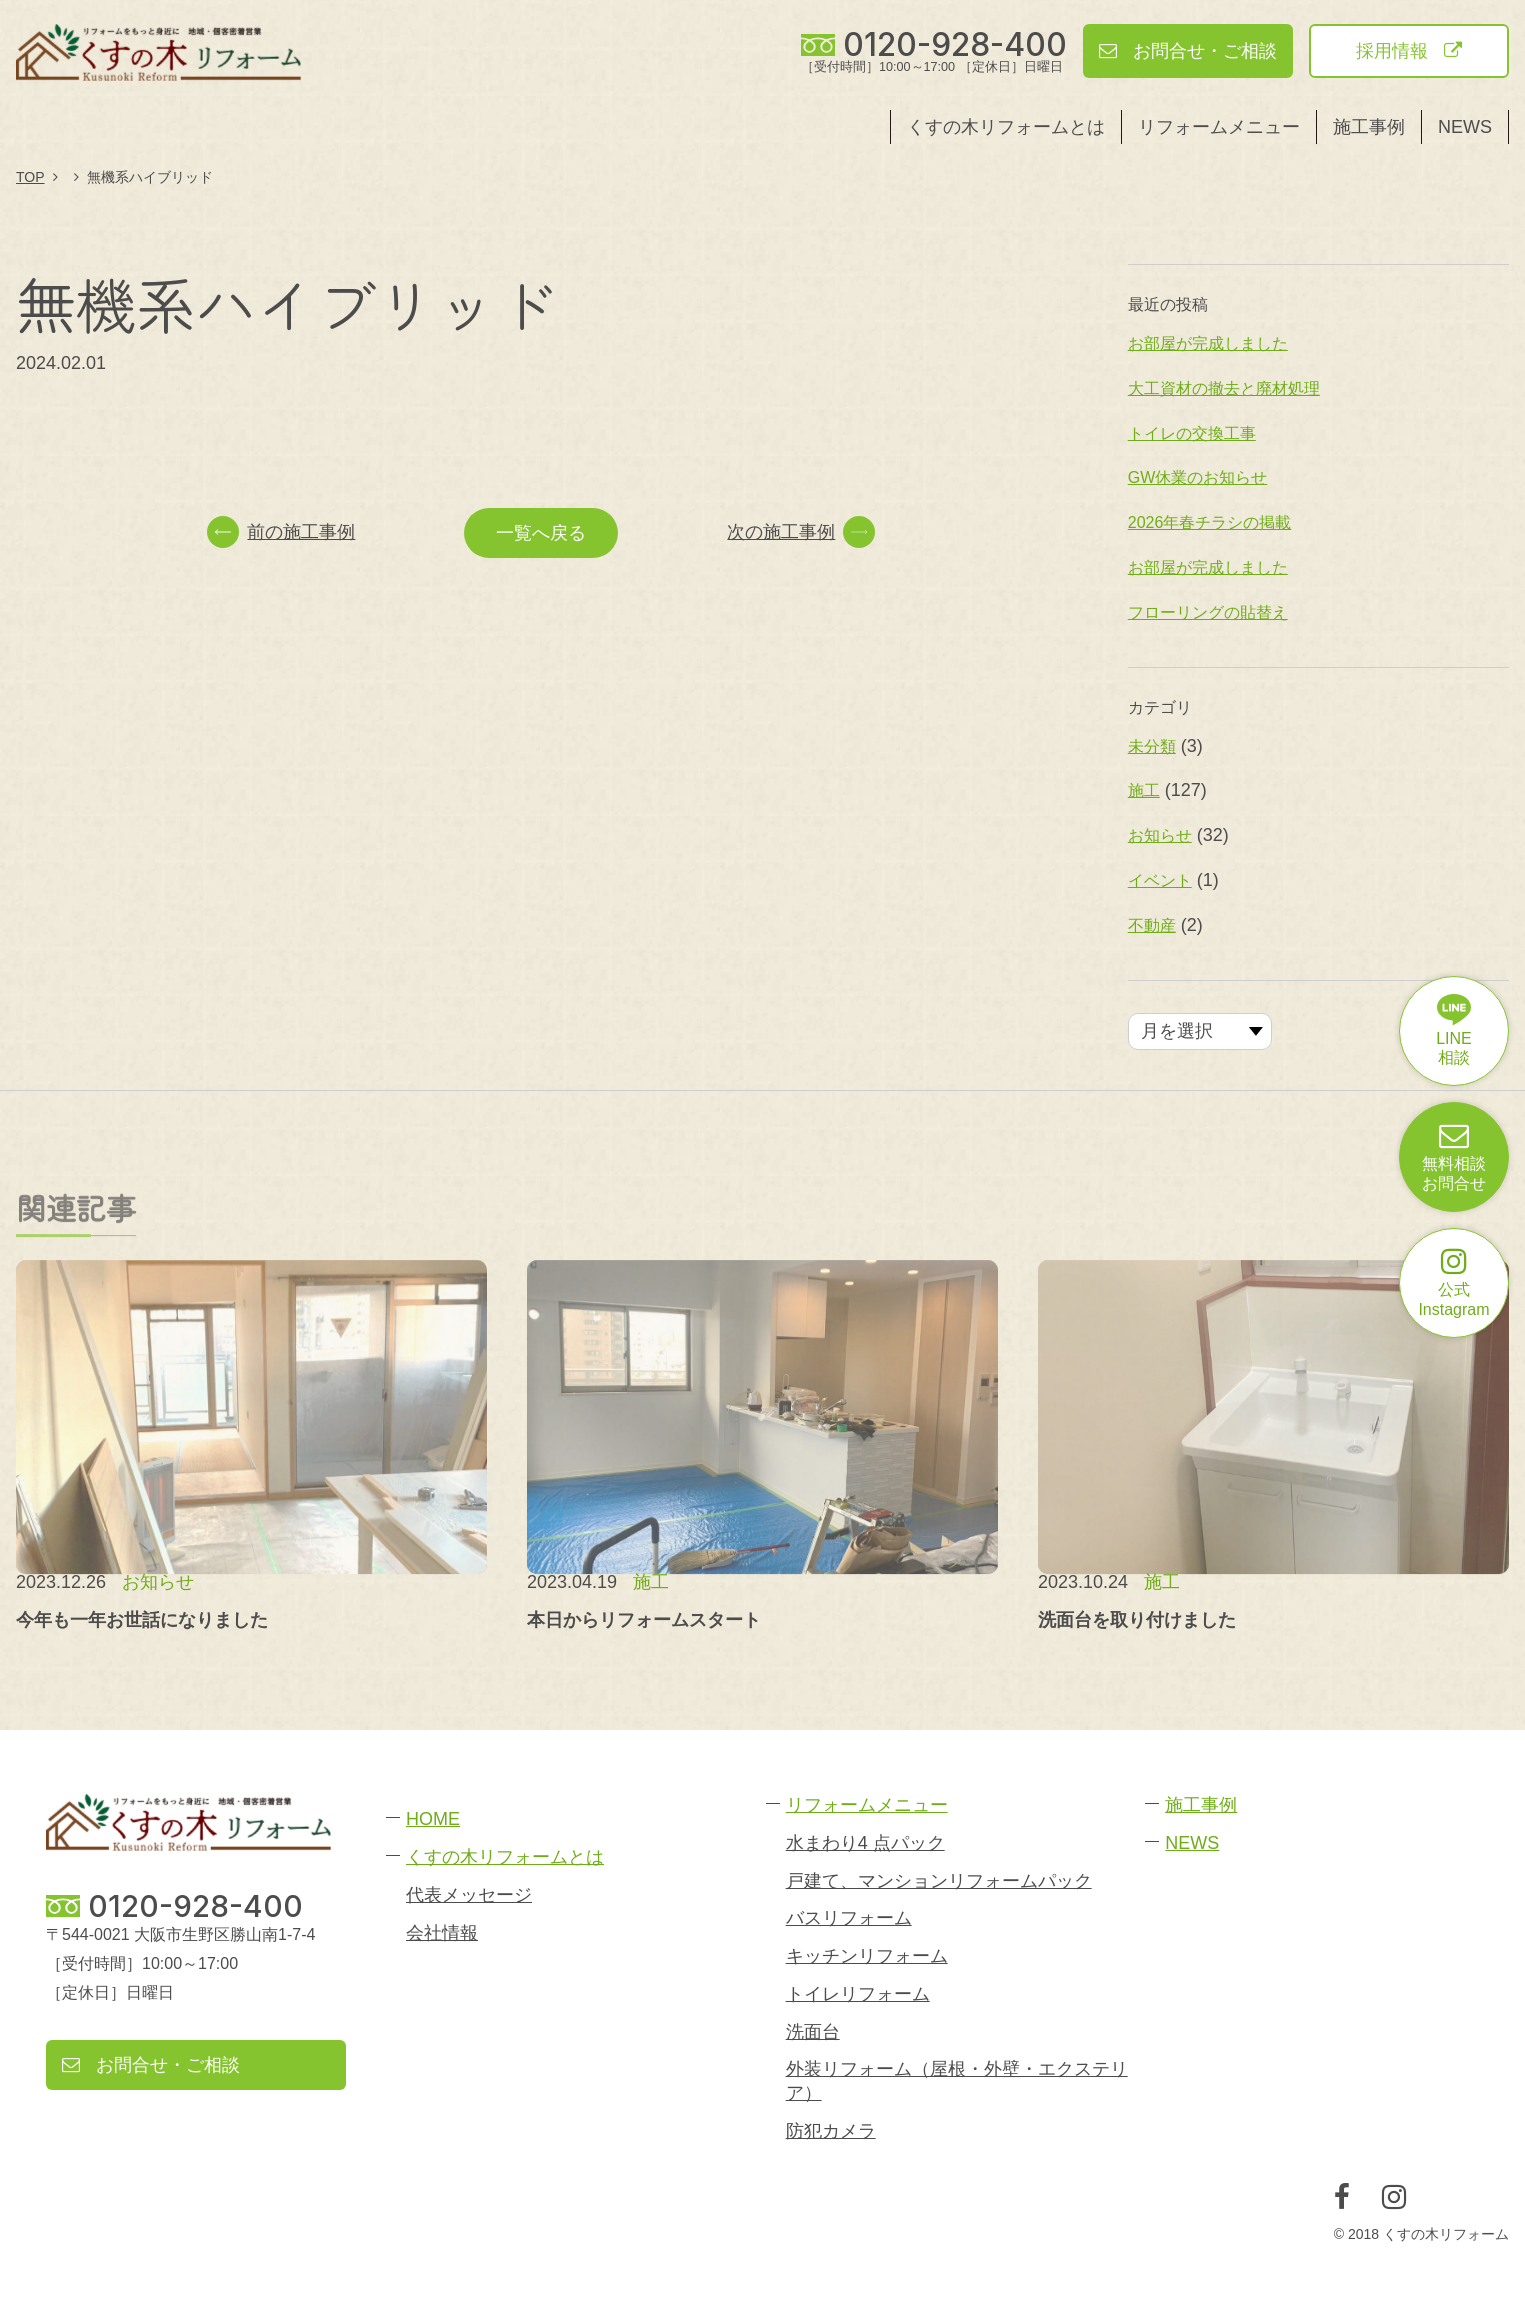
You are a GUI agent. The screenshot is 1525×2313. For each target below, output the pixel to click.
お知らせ (1160, 835)
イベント (1160, 880)
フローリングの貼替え (1208, 612)
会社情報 (442, 1933)
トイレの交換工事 (1192, 433)
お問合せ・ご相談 (1188, 51)
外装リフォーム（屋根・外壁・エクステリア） (957, 2080)
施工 (1144, 790)
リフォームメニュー (1219, 127)
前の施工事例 (281, 532)
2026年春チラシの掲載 (1210, 522)
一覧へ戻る (541, 533)
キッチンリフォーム (867, 1956)
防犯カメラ (831, 2131)
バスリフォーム (849, 1918)
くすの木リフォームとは (1006, 127)
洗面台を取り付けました (1137, 1620)
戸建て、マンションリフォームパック (939, 1881)
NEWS (1465, 127)
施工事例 (1369, 127)
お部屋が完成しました (1208, 343)
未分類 (1152, 746)
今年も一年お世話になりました (142, 1620)
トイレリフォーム (858, 1994)
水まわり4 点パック (865, 1843)
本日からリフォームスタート (644, 1620)
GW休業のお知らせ (1198, 477)
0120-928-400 (955, 45)
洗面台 (813, 2032)
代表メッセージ (469, 1895)
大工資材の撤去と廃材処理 (1224, 388)
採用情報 (1409, 51)
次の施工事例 (801, 532)
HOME (433, 1819)
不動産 (1152, 925)
